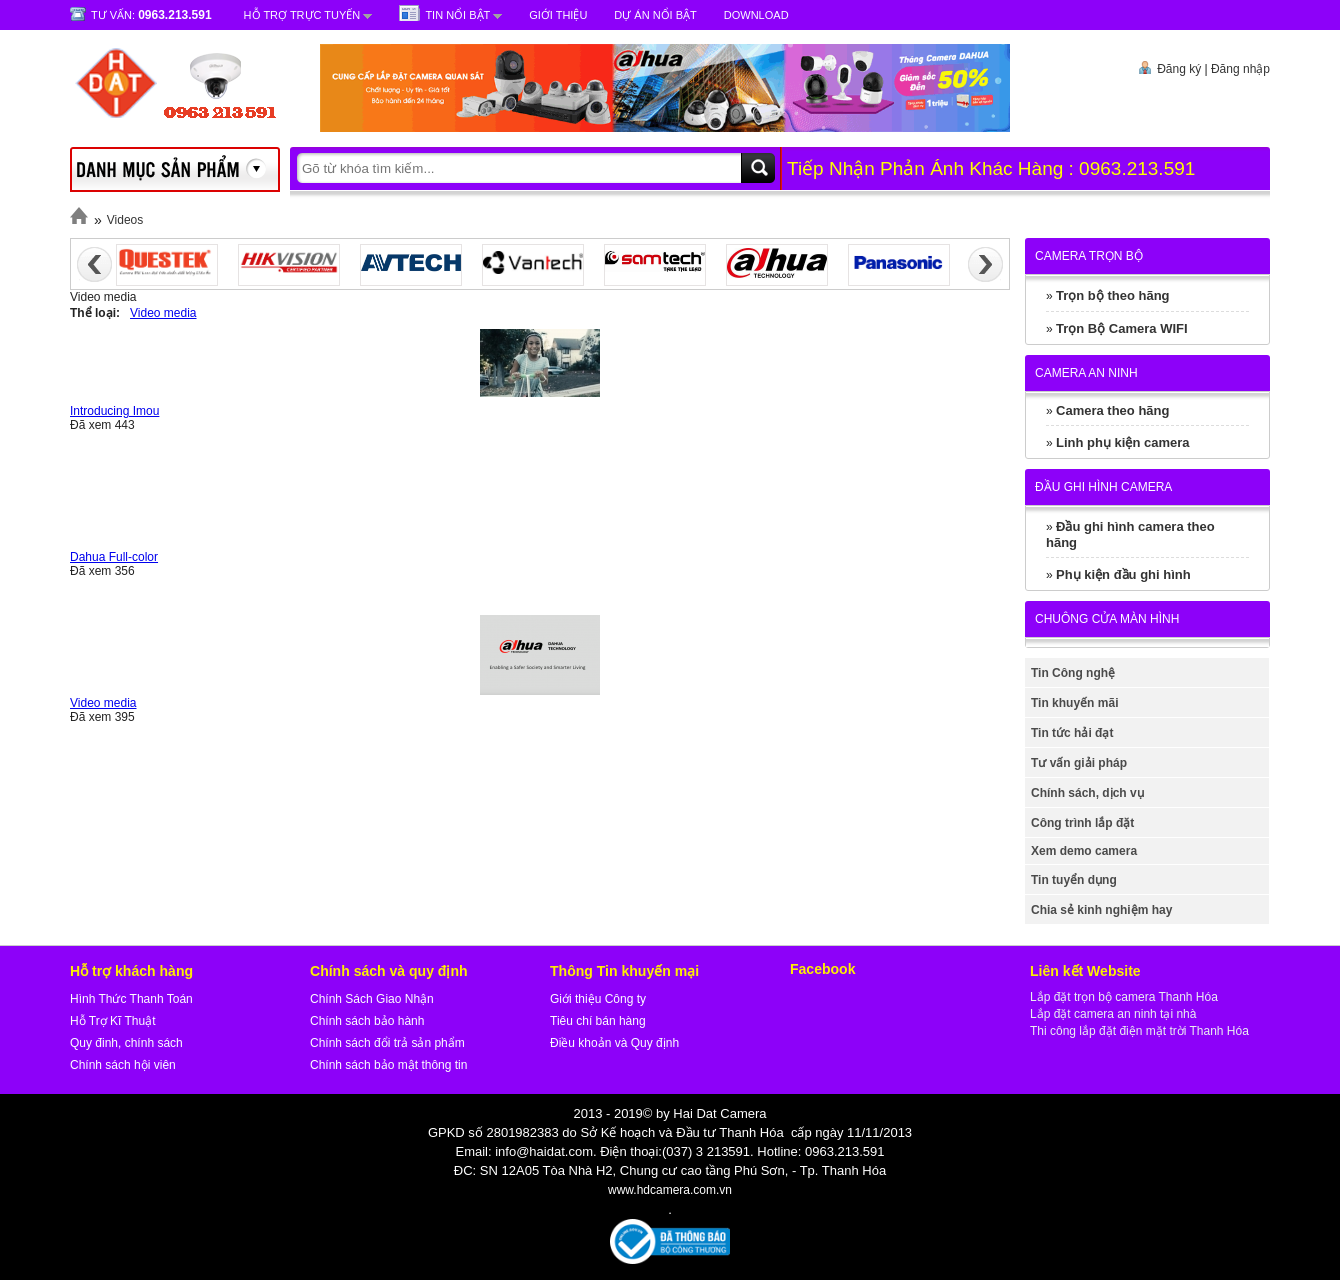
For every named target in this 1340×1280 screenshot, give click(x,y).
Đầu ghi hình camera (1103, 487)
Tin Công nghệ (1073, 673)
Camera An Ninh (1086, 373)
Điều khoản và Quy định (614, 1043)
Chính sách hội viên (123, 1065)
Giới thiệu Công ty (598, 999)
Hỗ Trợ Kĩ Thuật (112, 1021)
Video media (163, 313)
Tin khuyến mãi (1074, 703)
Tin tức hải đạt (1072, 733)
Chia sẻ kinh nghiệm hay (1101, 910)
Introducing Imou (114, 411)
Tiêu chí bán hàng (598, 1021)
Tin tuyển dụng (1074, 880)
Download (756, 15)
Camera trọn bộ (1089, 256)
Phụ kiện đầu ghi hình (1123, 574)
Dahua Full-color (114, 557)
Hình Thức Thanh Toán (131, 999)
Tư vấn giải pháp (1079, 763)
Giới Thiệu (558, 15)
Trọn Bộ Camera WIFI (1122, 328)
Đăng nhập (1240, 69)
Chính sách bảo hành (367, 1021)
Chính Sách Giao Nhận (372, 999)
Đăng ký (1179, 69)
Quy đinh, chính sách (126, 1043)
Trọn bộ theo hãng (1113, 295)
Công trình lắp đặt (1082, 823)
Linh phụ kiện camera (1122, 442)
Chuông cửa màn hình (1107, 619)
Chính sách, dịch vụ (1087, 793)
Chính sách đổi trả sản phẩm (387, 1043)
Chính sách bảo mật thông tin (388, 1065)
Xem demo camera (1084, 851)
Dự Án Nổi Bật (655, 15)
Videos (125, 220)
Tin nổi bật (457, 15)
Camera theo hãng (1112, 410)
